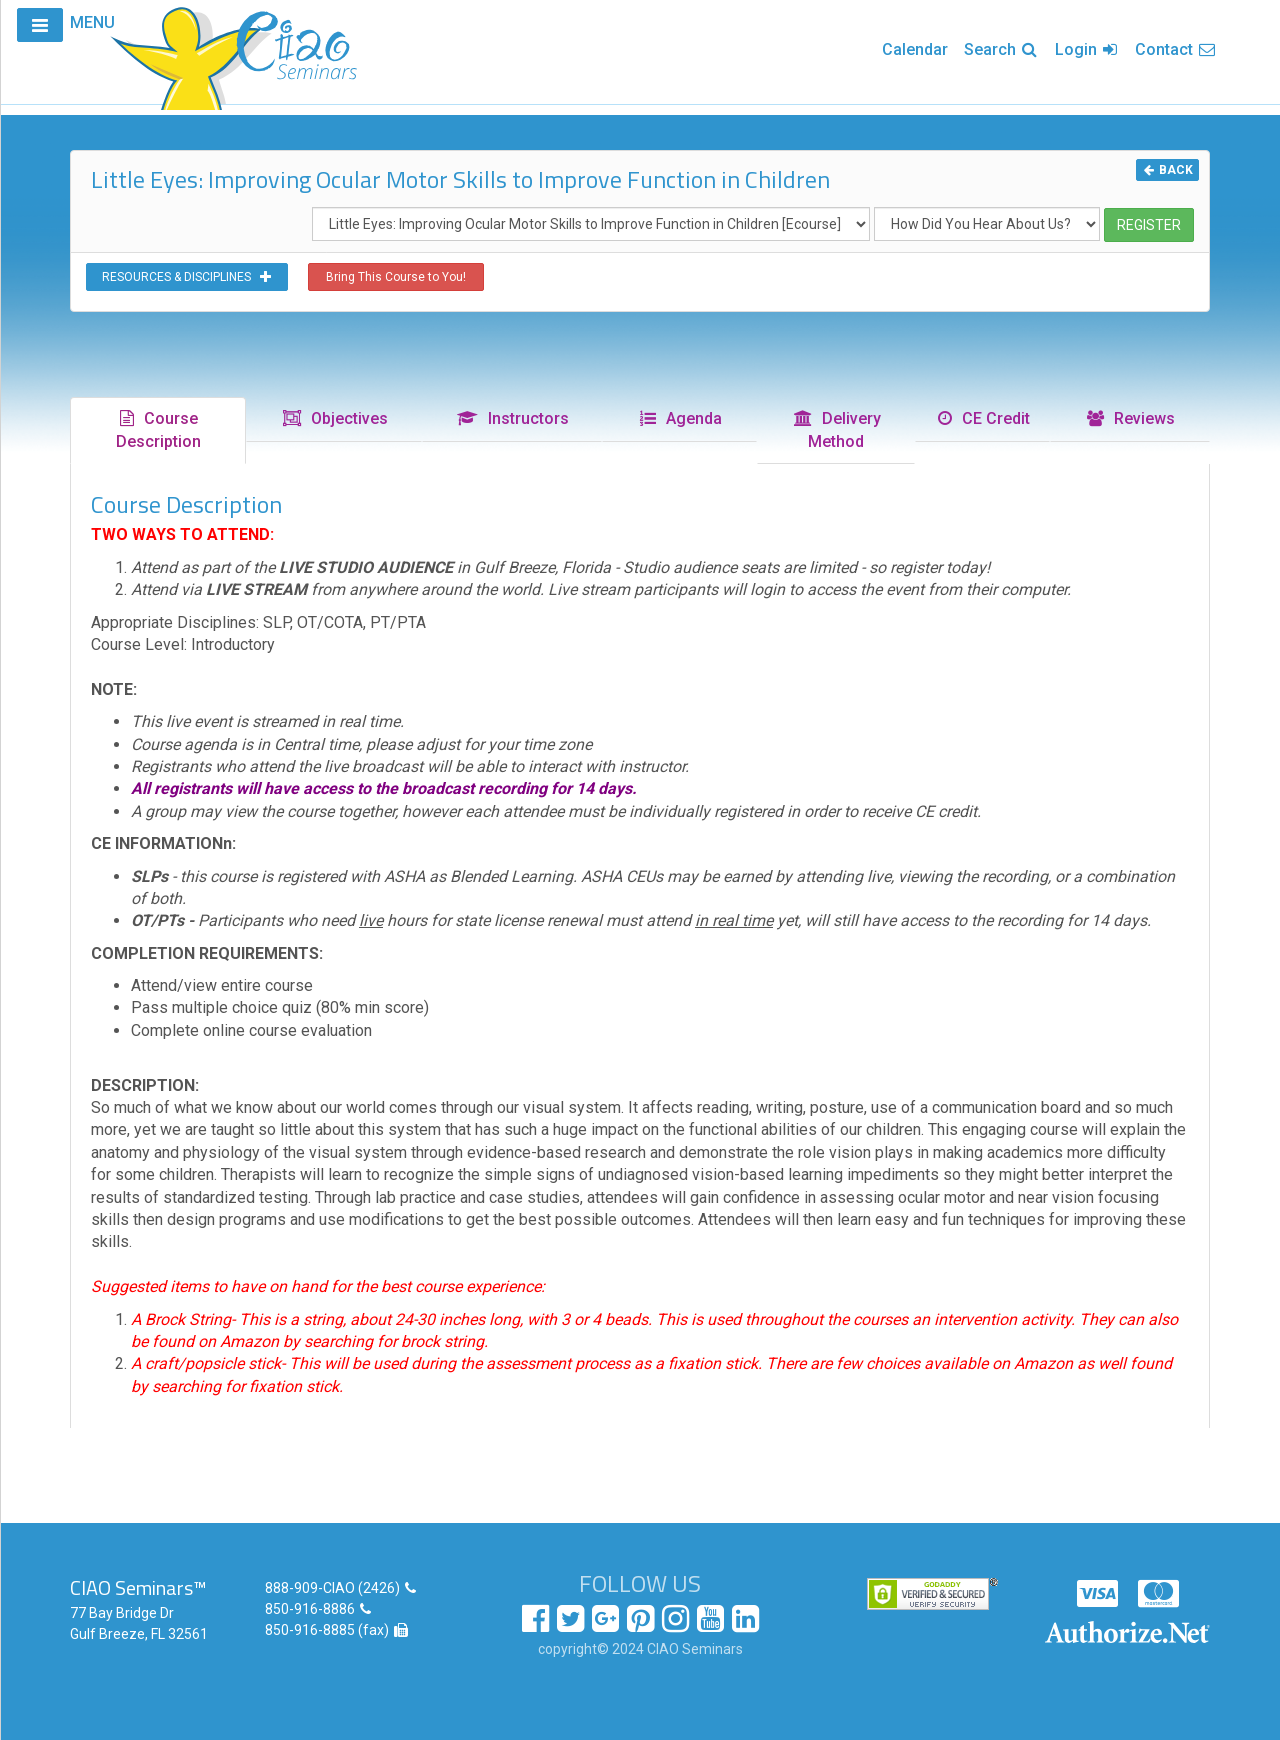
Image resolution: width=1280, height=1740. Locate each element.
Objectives (334, 418)
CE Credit (983, 418)
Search (1001, 49)
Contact (1176, 49)
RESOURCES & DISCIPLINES (187, 277)
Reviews (1130, 418)
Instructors (512, 418)
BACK (1167, 170)
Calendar (915, 49)
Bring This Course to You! (396, 277)
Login (1087, 49)
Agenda (680, 418)
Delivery (836, 430)
